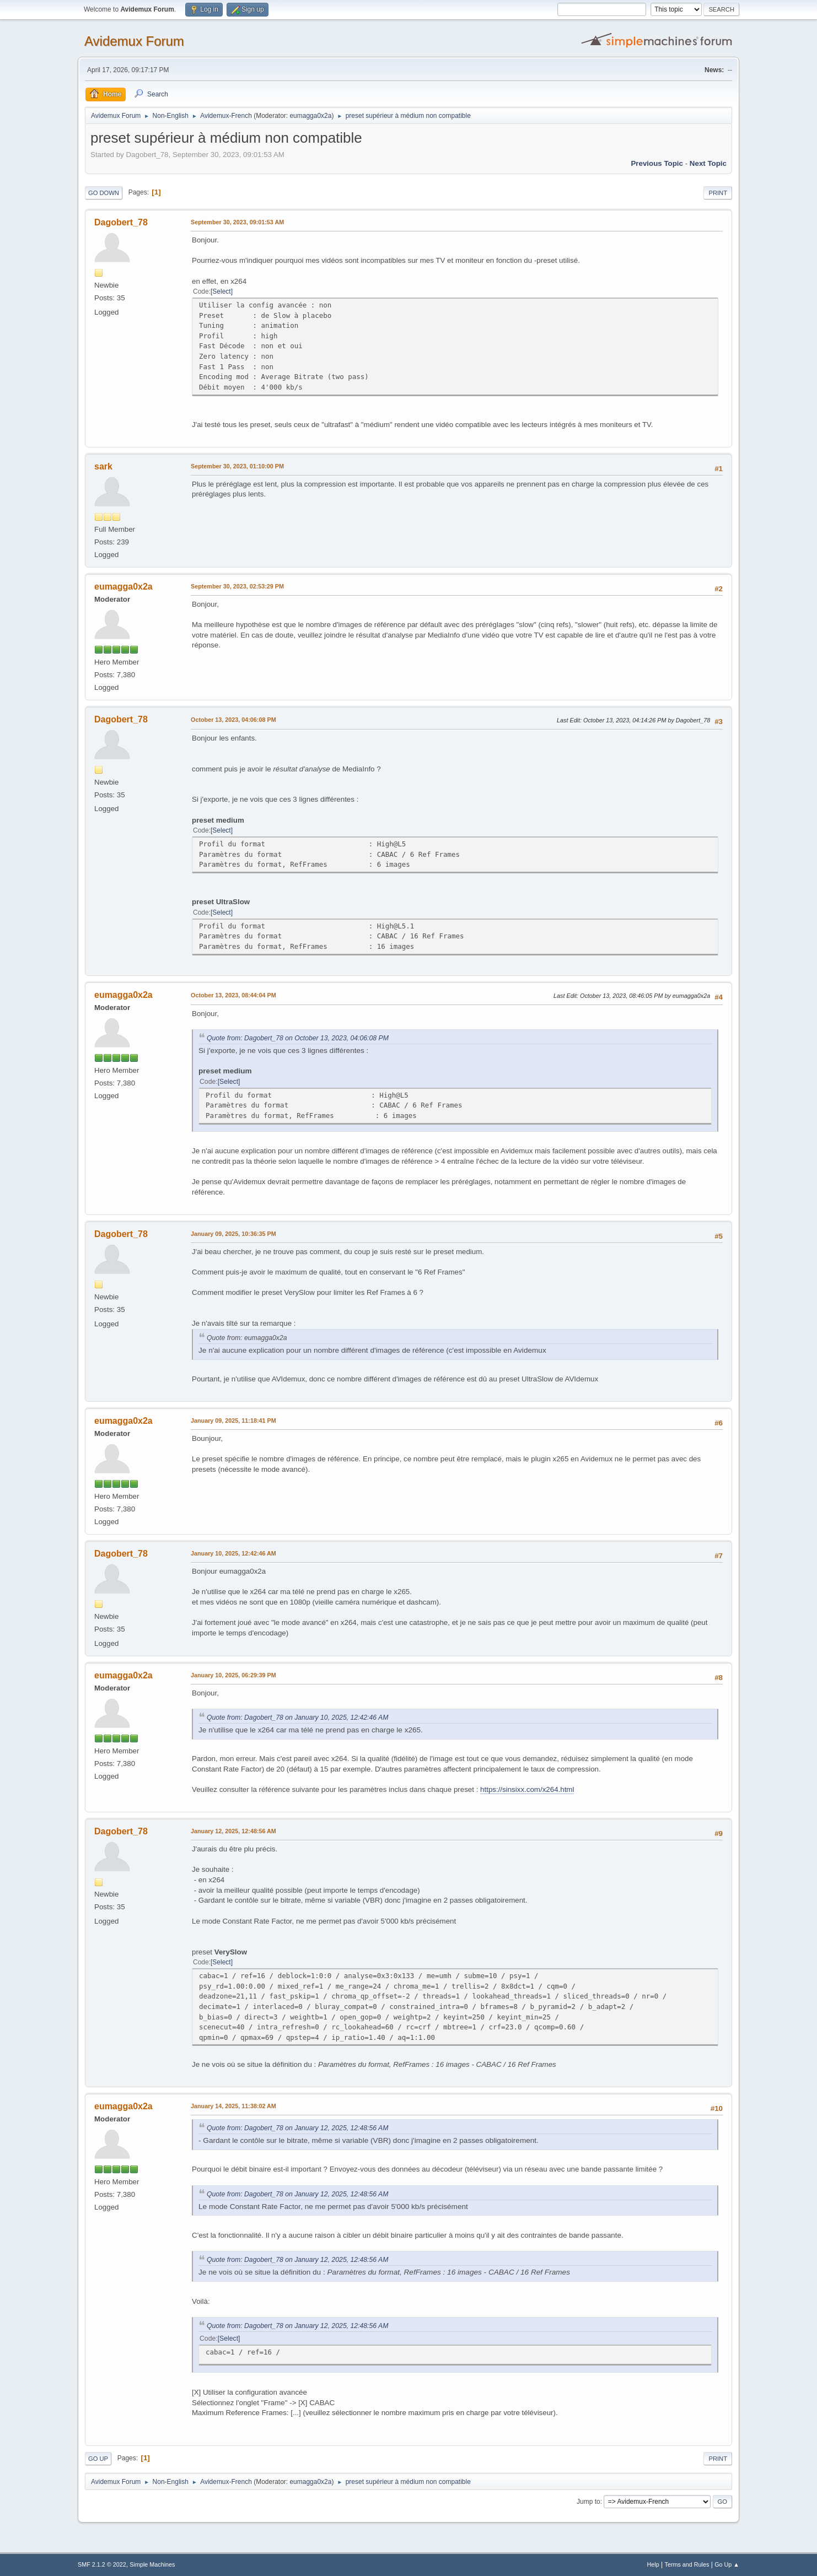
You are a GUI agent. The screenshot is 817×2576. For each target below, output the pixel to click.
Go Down (103, 193)
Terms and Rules (687, 2564)
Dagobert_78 (121, 222)
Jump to (588, 2501)
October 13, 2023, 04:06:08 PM (233, 719)
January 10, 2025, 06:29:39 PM (233, 1675)
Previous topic (657, 163)
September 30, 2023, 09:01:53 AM (237, 222)
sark (103, 466)
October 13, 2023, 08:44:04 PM (233, 995)
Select (221, 291)
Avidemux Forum (134, 41)
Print (717, 193)
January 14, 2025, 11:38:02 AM (233, 2106)
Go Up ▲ (726, 2564)
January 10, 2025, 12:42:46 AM (233, 1553)
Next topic (708, 163)
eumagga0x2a (310, 116)
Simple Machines (152, 2564)
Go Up (98, 2458)
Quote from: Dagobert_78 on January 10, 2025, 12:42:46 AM (297, 1717)
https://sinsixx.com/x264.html (527, 1789)
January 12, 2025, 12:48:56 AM (233, 1831)
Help (653, 2564)
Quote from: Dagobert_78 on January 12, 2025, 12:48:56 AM (297, 2128)
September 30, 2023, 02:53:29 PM (237, 586)
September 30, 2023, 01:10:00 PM (237, 466)
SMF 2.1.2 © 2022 (102, 2564)
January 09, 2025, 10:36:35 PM (233, 1233)
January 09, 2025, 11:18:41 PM (233, 1420)
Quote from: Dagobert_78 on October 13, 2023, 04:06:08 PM (298, 1038)
